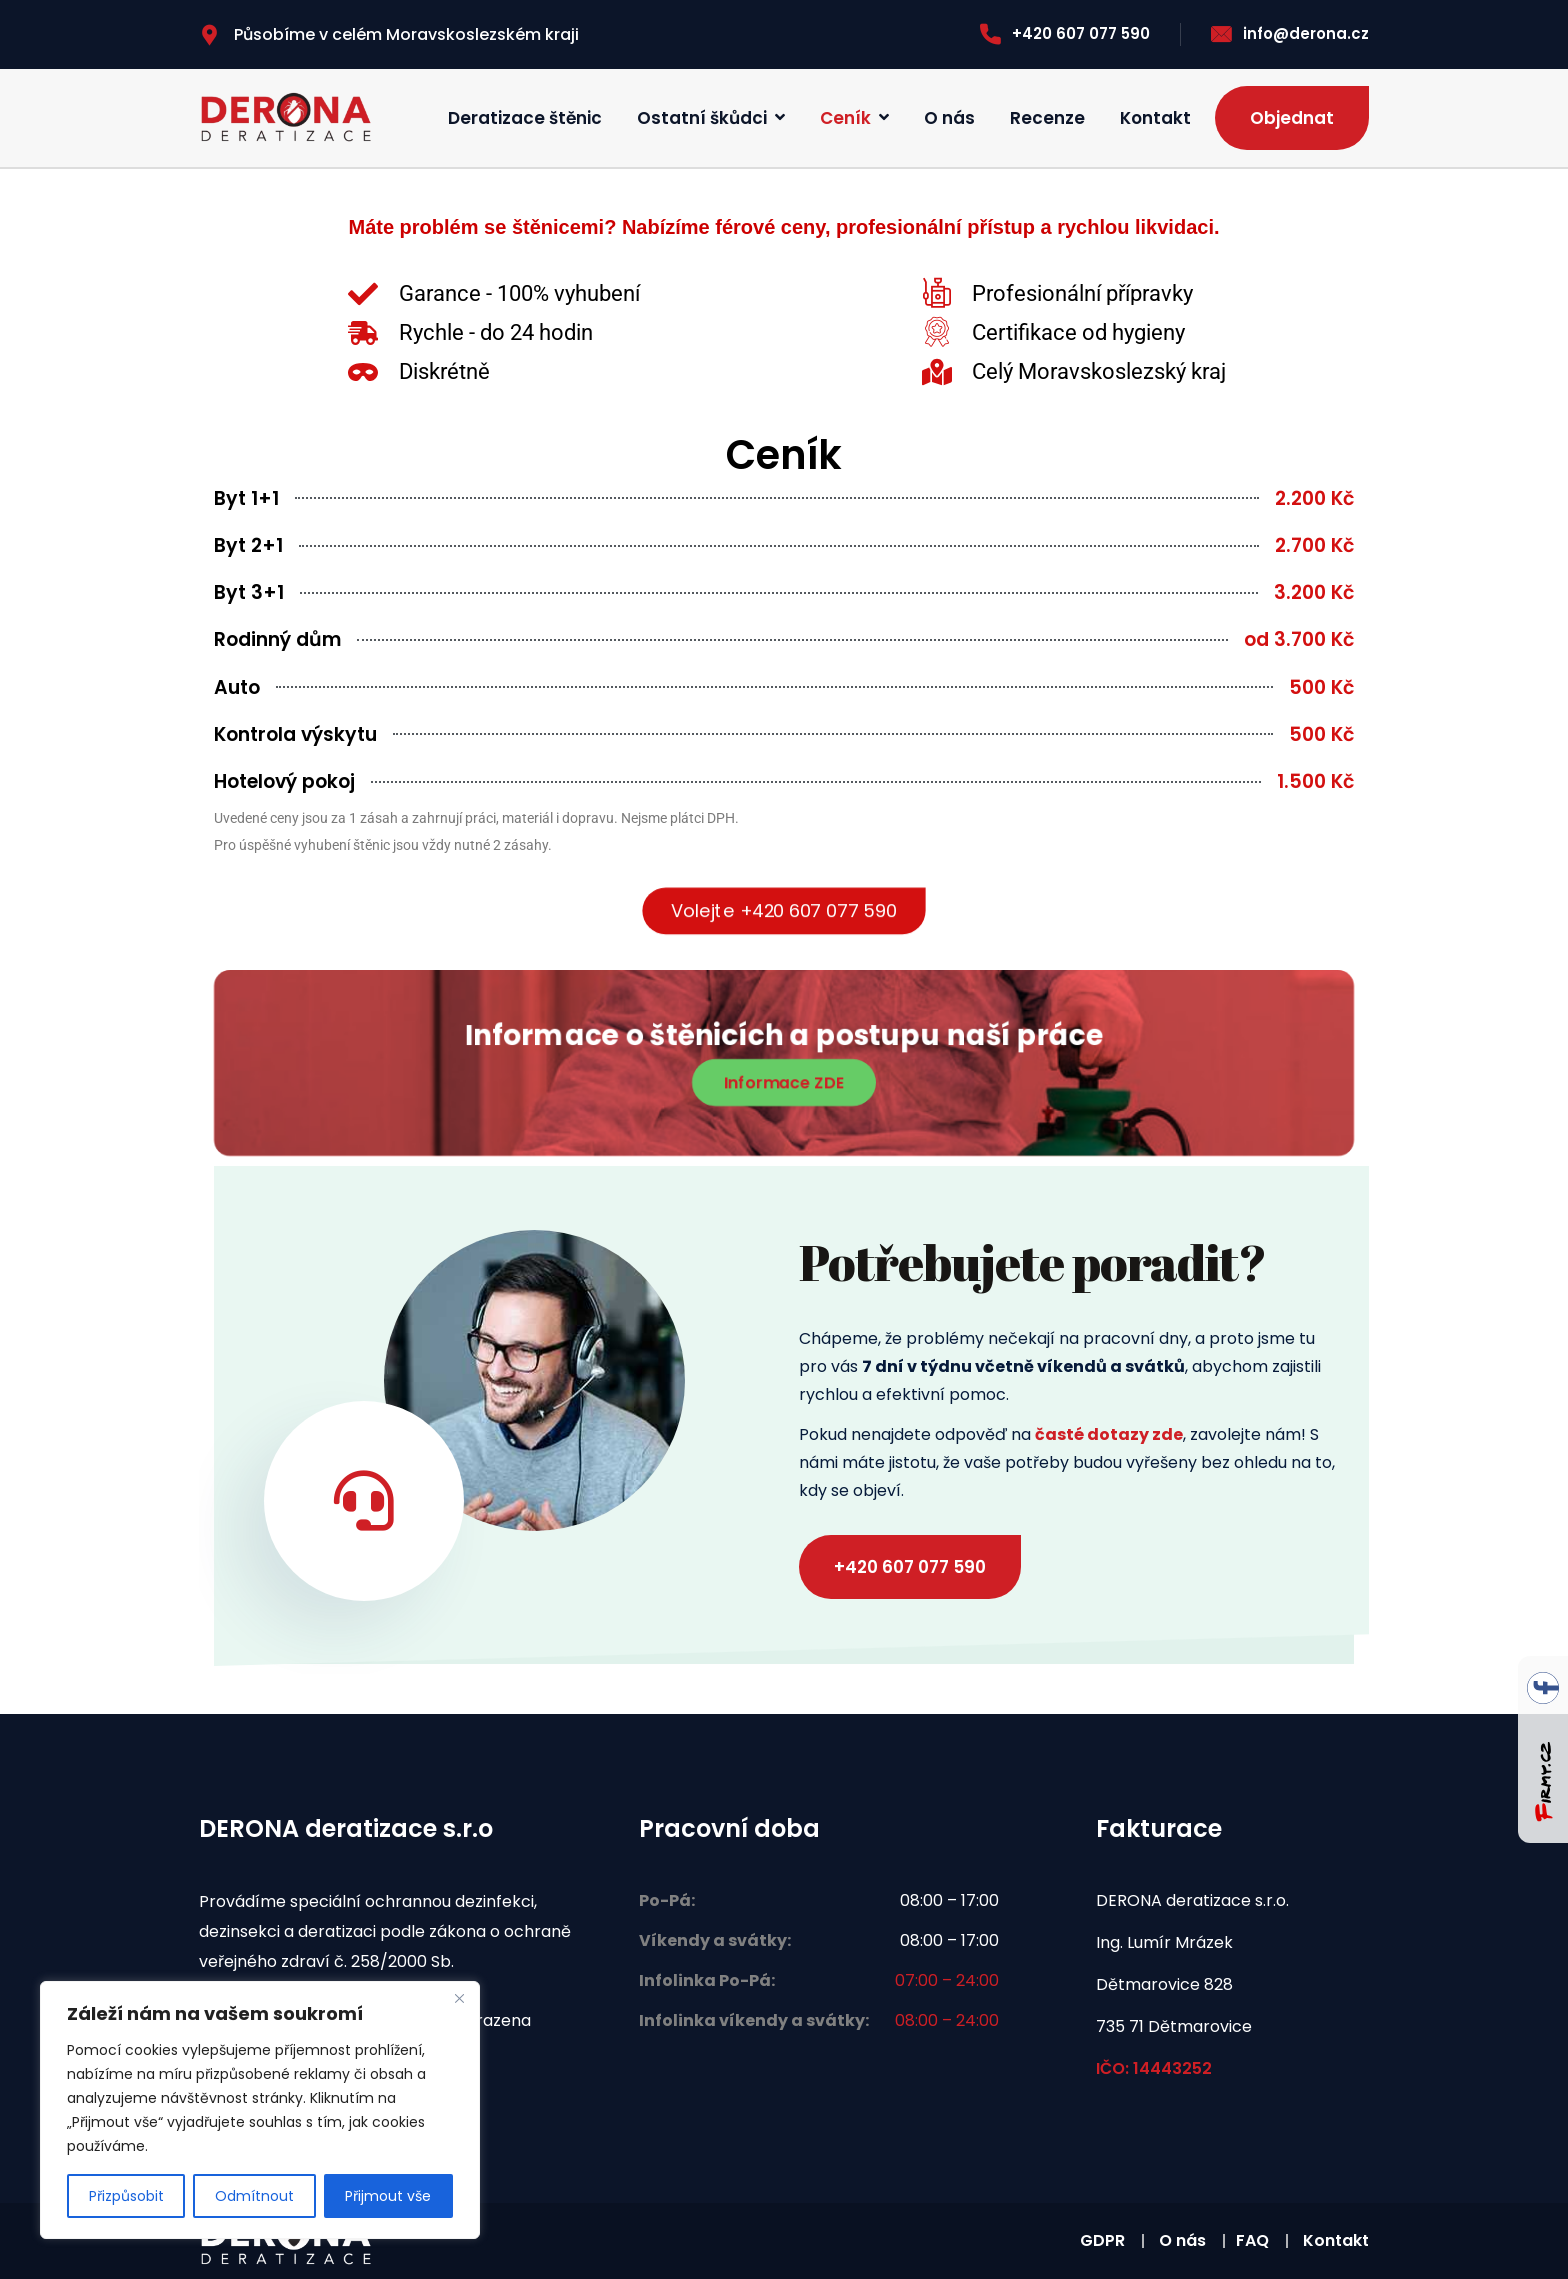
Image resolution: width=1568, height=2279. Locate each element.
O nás (949, 118)
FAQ (1252, 2240)
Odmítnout (254, 2196)
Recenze (1047, 118)
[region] (260, 2110)
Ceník (845, 118)
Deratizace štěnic (525, 118)
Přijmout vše (388, 2196)
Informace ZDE (784, 1081)
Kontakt (1155, 118)
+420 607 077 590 (1065, 33)
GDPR (1102, 2240)
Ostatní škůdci (702, 118)
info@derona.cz (1290, 33)
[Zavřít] (459, 1998)
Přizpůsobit (126, 2196)
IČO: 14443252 (1154, 2068)
